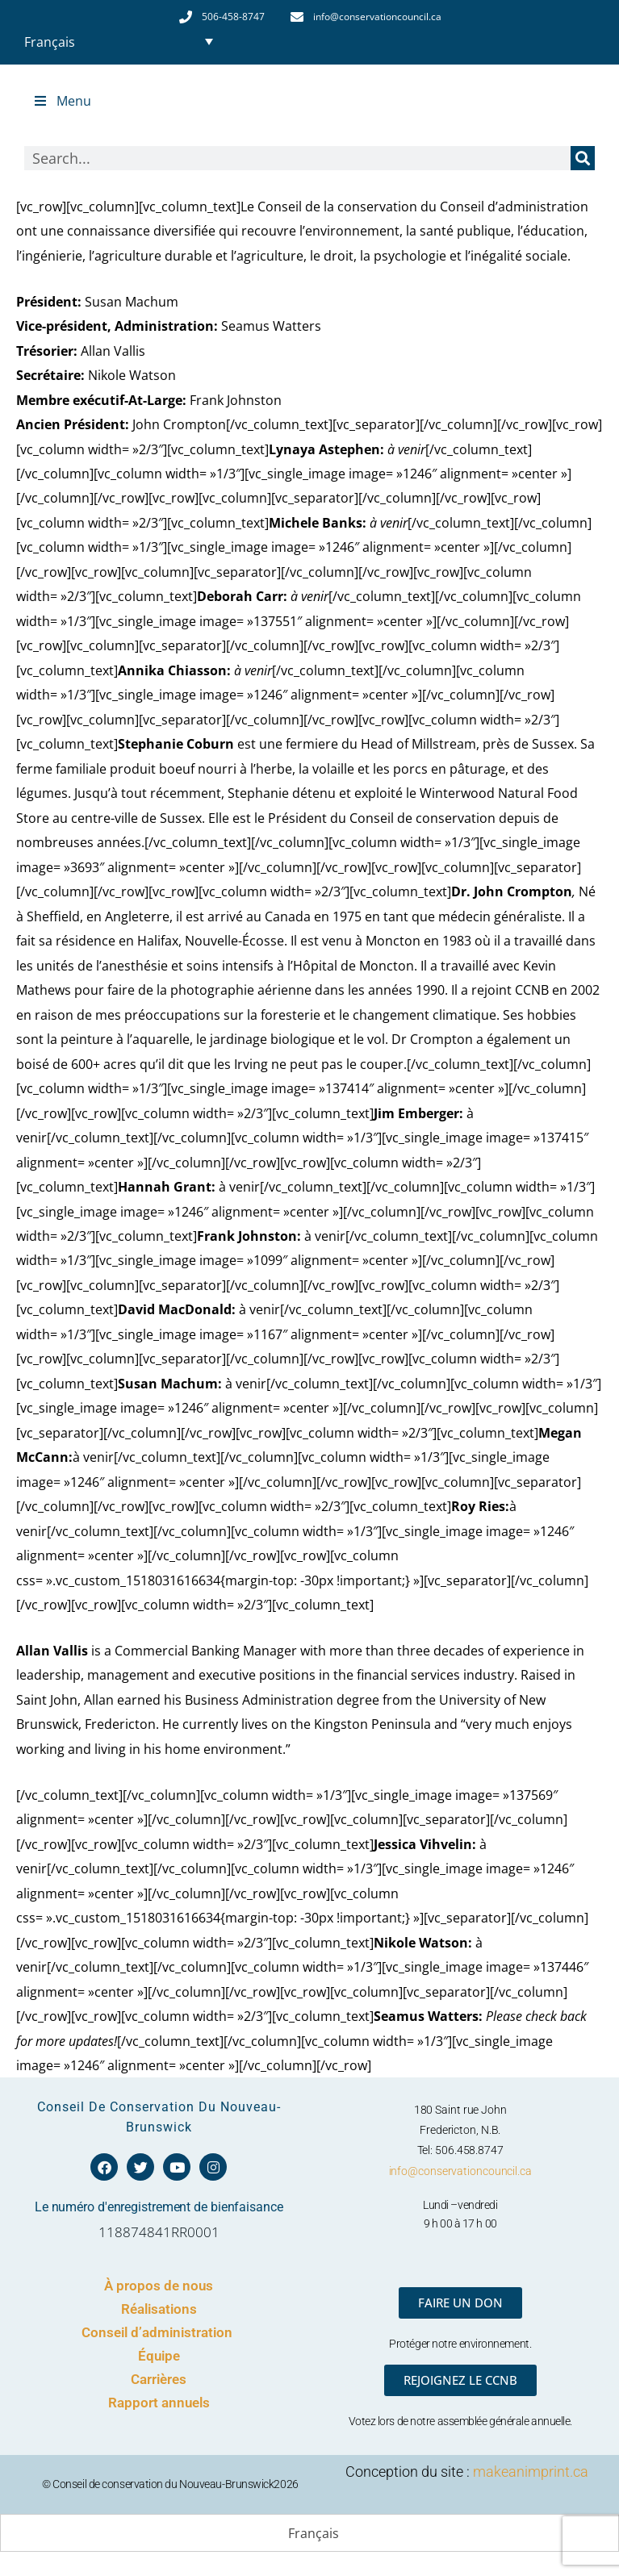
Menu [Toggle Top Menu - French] (61, 101)
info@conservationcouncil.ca (460, 2171)
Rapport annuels (159, 2402)
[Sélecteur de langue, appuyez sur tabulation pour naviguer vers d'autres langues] (118, 41)
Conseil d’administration (159, 2332)
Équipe (159, 2356)
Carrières (158, 2379)
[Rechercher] (583, 158)
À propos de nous (158, 2285)
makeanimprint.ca (530, 2471)
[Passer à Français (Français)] (309, 2533)
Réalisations (159, 2309)
